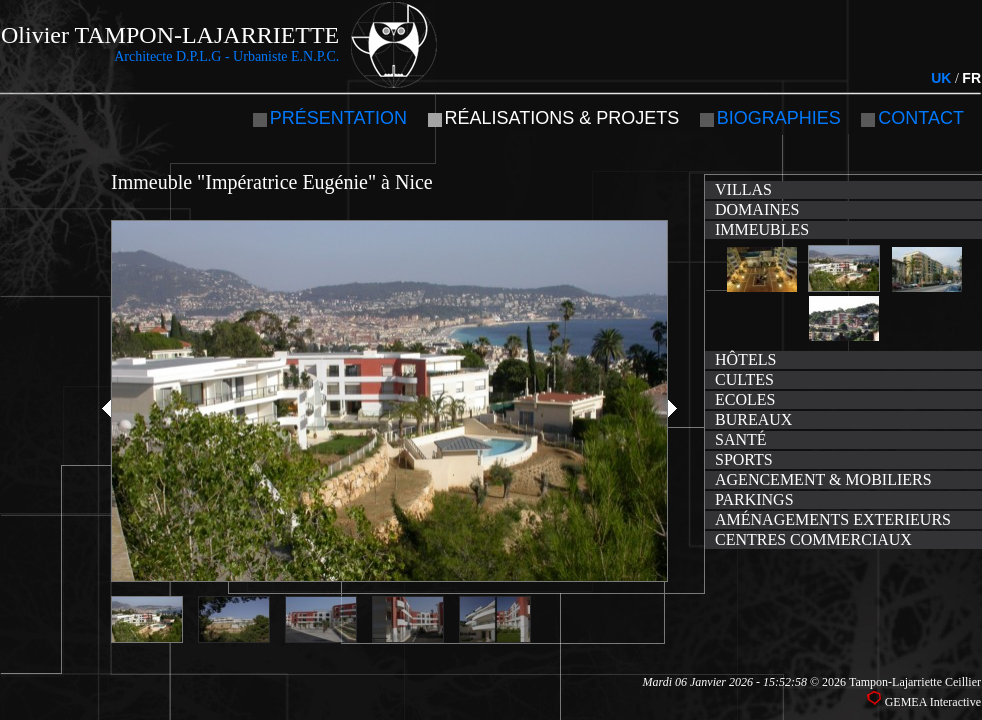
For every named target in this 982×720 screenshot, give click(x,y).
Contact (921, 118)
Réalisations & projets (562, 118)
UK (941, 78)
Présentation (338, 118)
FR (971, 78)
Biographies (779, 118)
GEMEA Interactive (933, 702)
